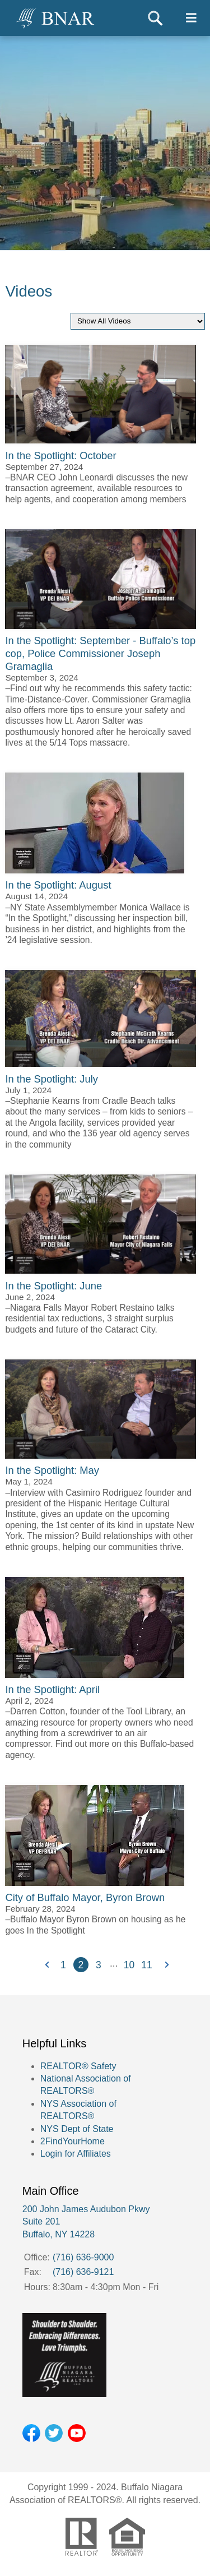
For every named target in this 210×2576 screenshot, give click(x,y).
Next (164, 1964)
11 (146, 1965)
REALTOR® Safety (78, 2066)
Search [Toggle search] (155, 18)
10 (129, 1965)
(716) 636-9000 (83, 2257)
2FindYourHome (72, 2141)
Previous (45, 1964)
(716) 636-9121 (83, 2272)
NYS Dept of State (77, 2129)
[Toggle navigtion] (191, 18)
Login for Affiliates (75, 2153)
